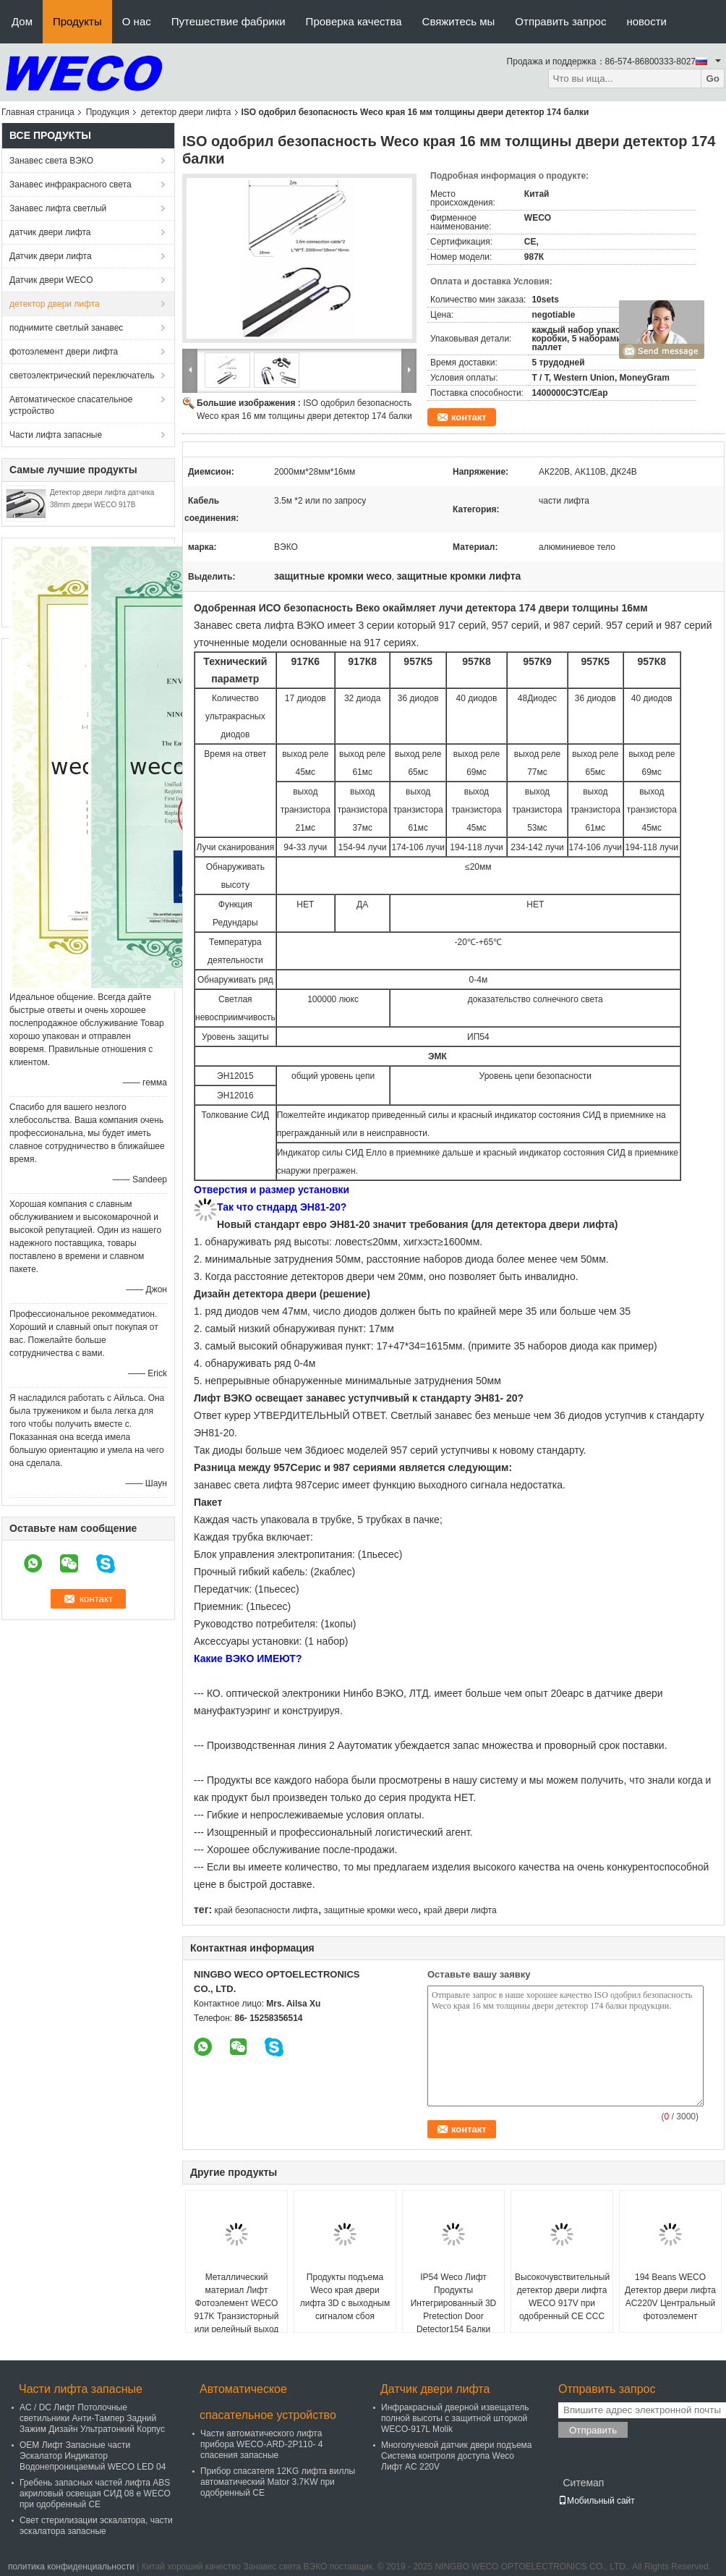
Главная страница (37, 112)
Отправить (593, 2430)
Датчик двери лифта (50, 256)
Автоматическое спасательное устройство (70, 405)
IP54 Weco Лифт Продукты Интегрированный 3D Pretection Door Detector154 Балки (454, 2303)
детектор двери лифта (186, 112)
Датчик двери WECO (51, 280)
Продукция (107, 112)
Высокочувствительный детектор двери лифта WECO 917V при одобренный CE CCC (562, 2296)
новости (646, 21)
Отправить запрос (560, 21)
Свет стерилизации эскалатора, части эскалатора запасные (96, 2525)
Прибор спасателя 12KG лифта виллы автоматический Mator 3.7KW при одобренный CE (277, 2482)
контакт (469, 417)
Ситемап (583, 2482)
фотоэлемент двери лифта (63, 352)
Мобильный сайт (596, 2501)
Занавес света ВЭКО (51, 161)
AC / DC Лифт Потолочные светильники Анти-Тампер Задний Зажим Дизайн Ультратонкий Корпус (92, 2418)
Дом (22, 21)
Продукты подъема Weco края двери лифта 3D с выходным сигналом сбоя (345, 2296)
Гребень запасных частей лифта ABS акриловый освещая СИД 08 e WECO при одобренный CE (95, 2493)
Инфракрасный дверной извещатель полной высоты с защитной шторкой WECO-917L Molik (455, 2418)
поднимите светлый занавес (66, 328)
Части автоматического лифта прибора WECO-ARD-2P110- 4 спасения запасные (261, 2444)
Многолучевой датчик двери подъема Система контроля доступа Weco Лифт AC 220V (456, 2456)
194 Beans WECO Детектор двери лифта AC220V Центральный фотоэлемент (670, 2296)
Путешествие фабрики (228, 21)
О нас (136, 21)
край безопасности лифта (265, 1910)
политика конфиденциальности (71, 2567)
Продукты (77, 21)
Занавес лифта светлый (57, 208)
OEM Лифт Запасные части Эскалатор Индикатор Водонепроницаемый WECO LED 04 (93, 2456)
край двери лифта (460, 1910)
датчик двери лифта (49, 232)
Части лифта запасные (55, 435)
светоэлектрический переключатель (81, 375)
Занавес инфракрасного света (70, 184)
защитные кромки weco (371, 1910)
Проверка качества (354, 21)
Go (712, 78)
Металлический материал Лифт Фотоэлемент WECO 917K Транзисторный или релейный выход (237, 2303)
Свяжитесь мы (458, 21)
